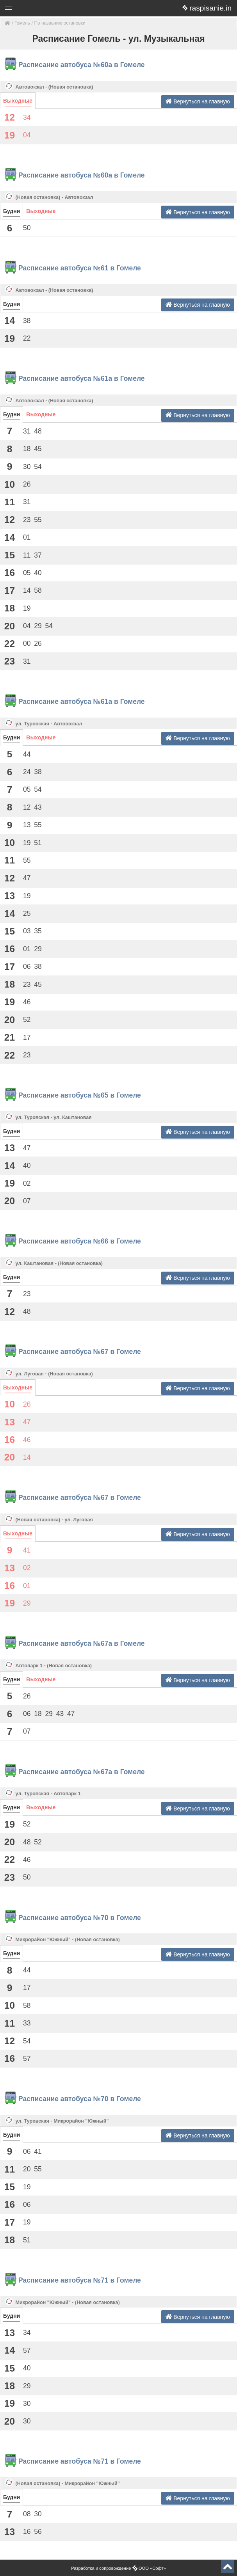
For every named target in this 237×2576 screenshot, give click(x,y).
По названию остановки (60, 23)
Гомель (22, 23)
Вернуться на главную (198, 101)
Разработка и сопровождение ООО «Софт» (118, 2568)
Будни (11, 211)
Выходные (17, 101)
